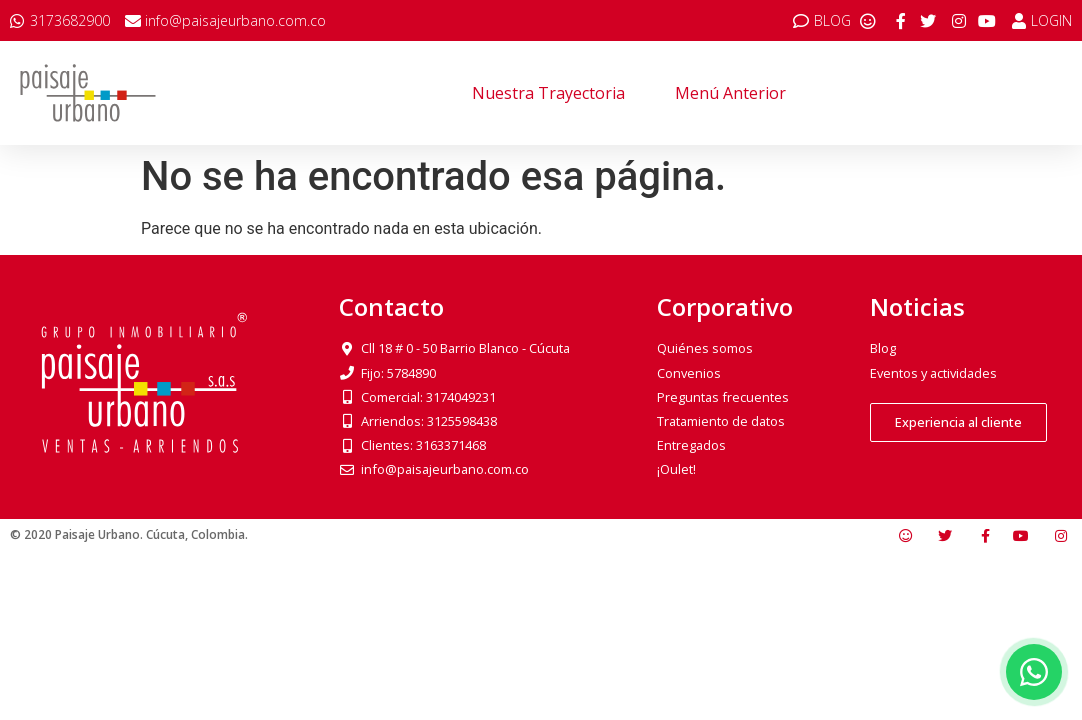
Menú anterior (730, 93)
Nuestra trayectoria (548, 93)
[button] (958, 422)
